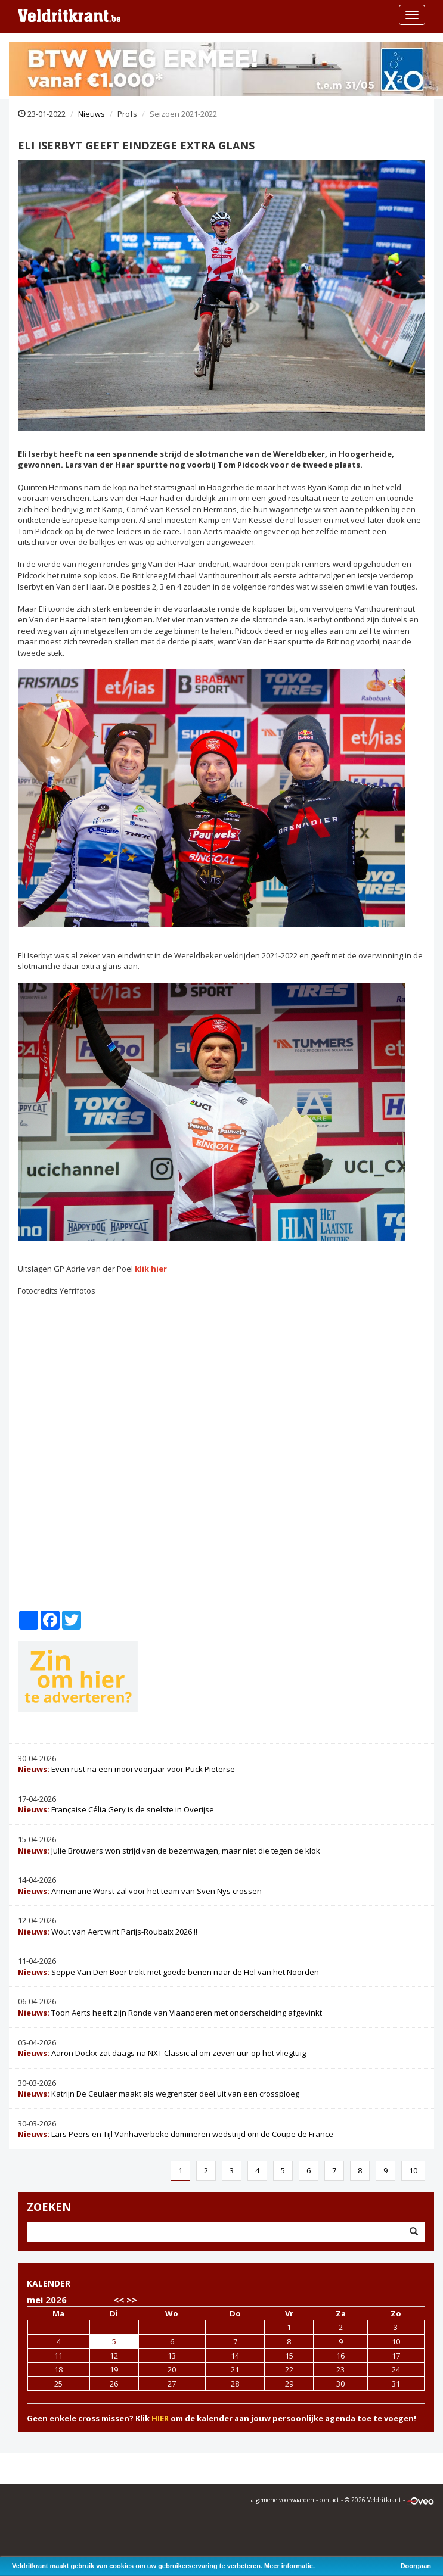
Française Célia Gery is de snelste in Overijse (116, 1809)
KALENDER (48, 2283)
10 (413, 2170)
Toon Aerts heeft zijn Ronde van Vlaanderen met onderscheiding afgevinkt (170, 2012)
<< (118, 2300)
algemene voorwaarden (282, 2500)
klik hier (151, 1268)
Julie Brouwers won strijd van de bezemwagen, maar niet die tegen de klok (169, 1850)
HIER (160, 2418)
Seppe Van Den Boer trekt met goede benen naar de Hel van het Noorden (168, 1972)
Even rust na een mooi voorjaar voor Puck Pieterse (126, 1769)
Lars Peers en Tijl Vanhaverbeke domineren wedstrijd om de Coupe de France (175, 2134)
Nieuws (91, 113)
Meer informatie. (289, 2565)
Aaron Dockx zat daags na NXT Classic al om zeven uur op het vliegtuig (162, 2053)
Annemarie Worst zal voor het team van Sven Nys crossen (140, 1891)
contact (329, 2500)
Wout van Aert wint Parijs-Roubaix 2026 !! (107, 1931)
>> (131, 2300)
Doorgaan (416, 2565)
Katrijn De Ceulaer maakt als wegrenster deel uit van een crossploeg (158, 2093)
